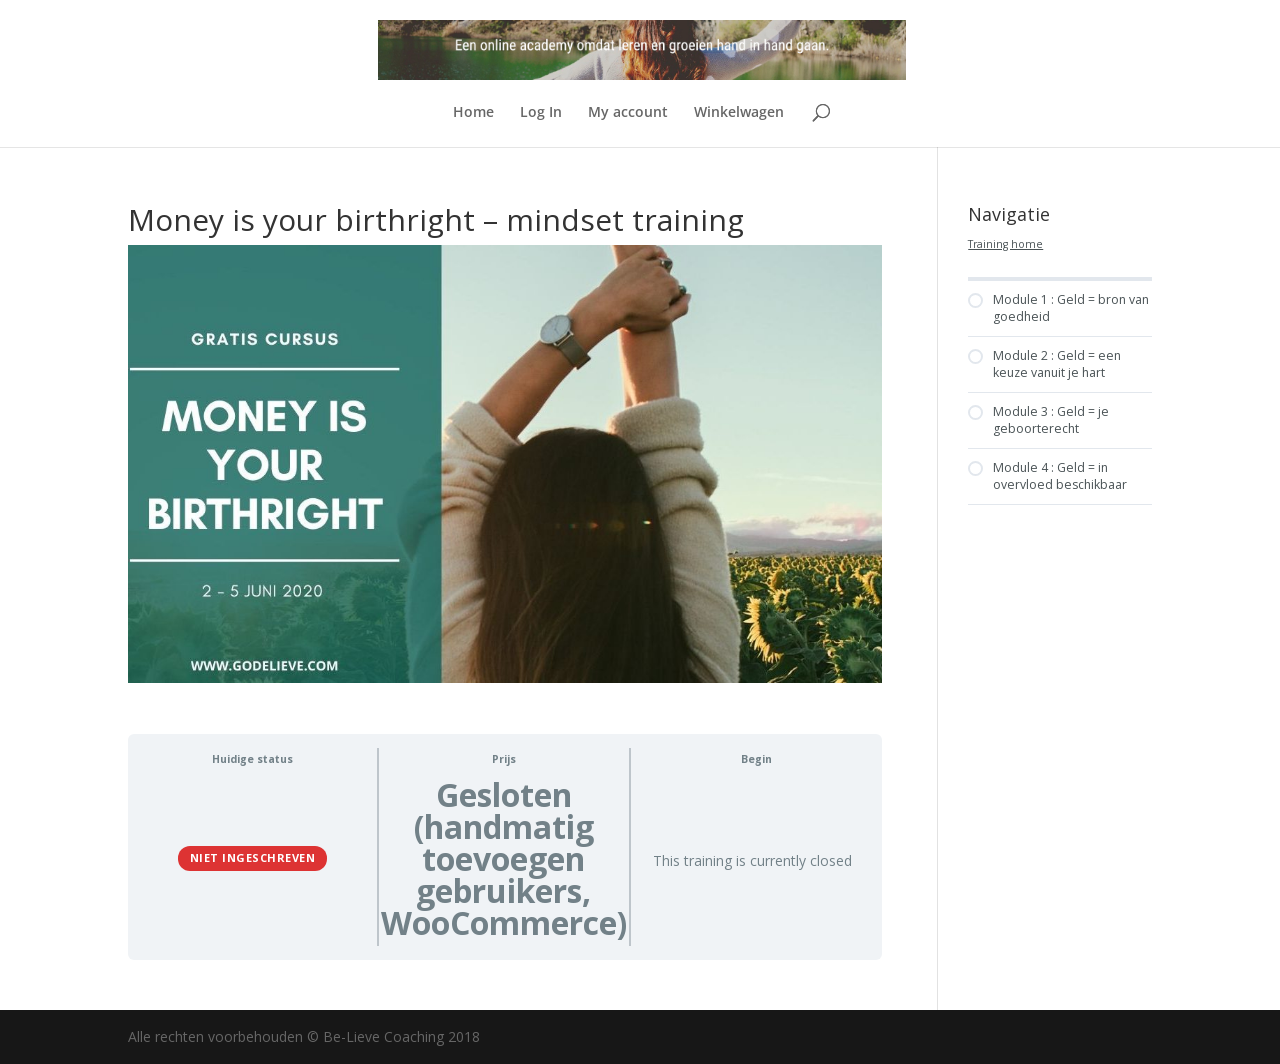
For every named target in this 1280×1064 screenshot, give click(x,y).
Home (473, 113)
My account (628, 113)
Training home (1005, 244)
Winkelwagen (739, 113)
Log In (541, 113)
